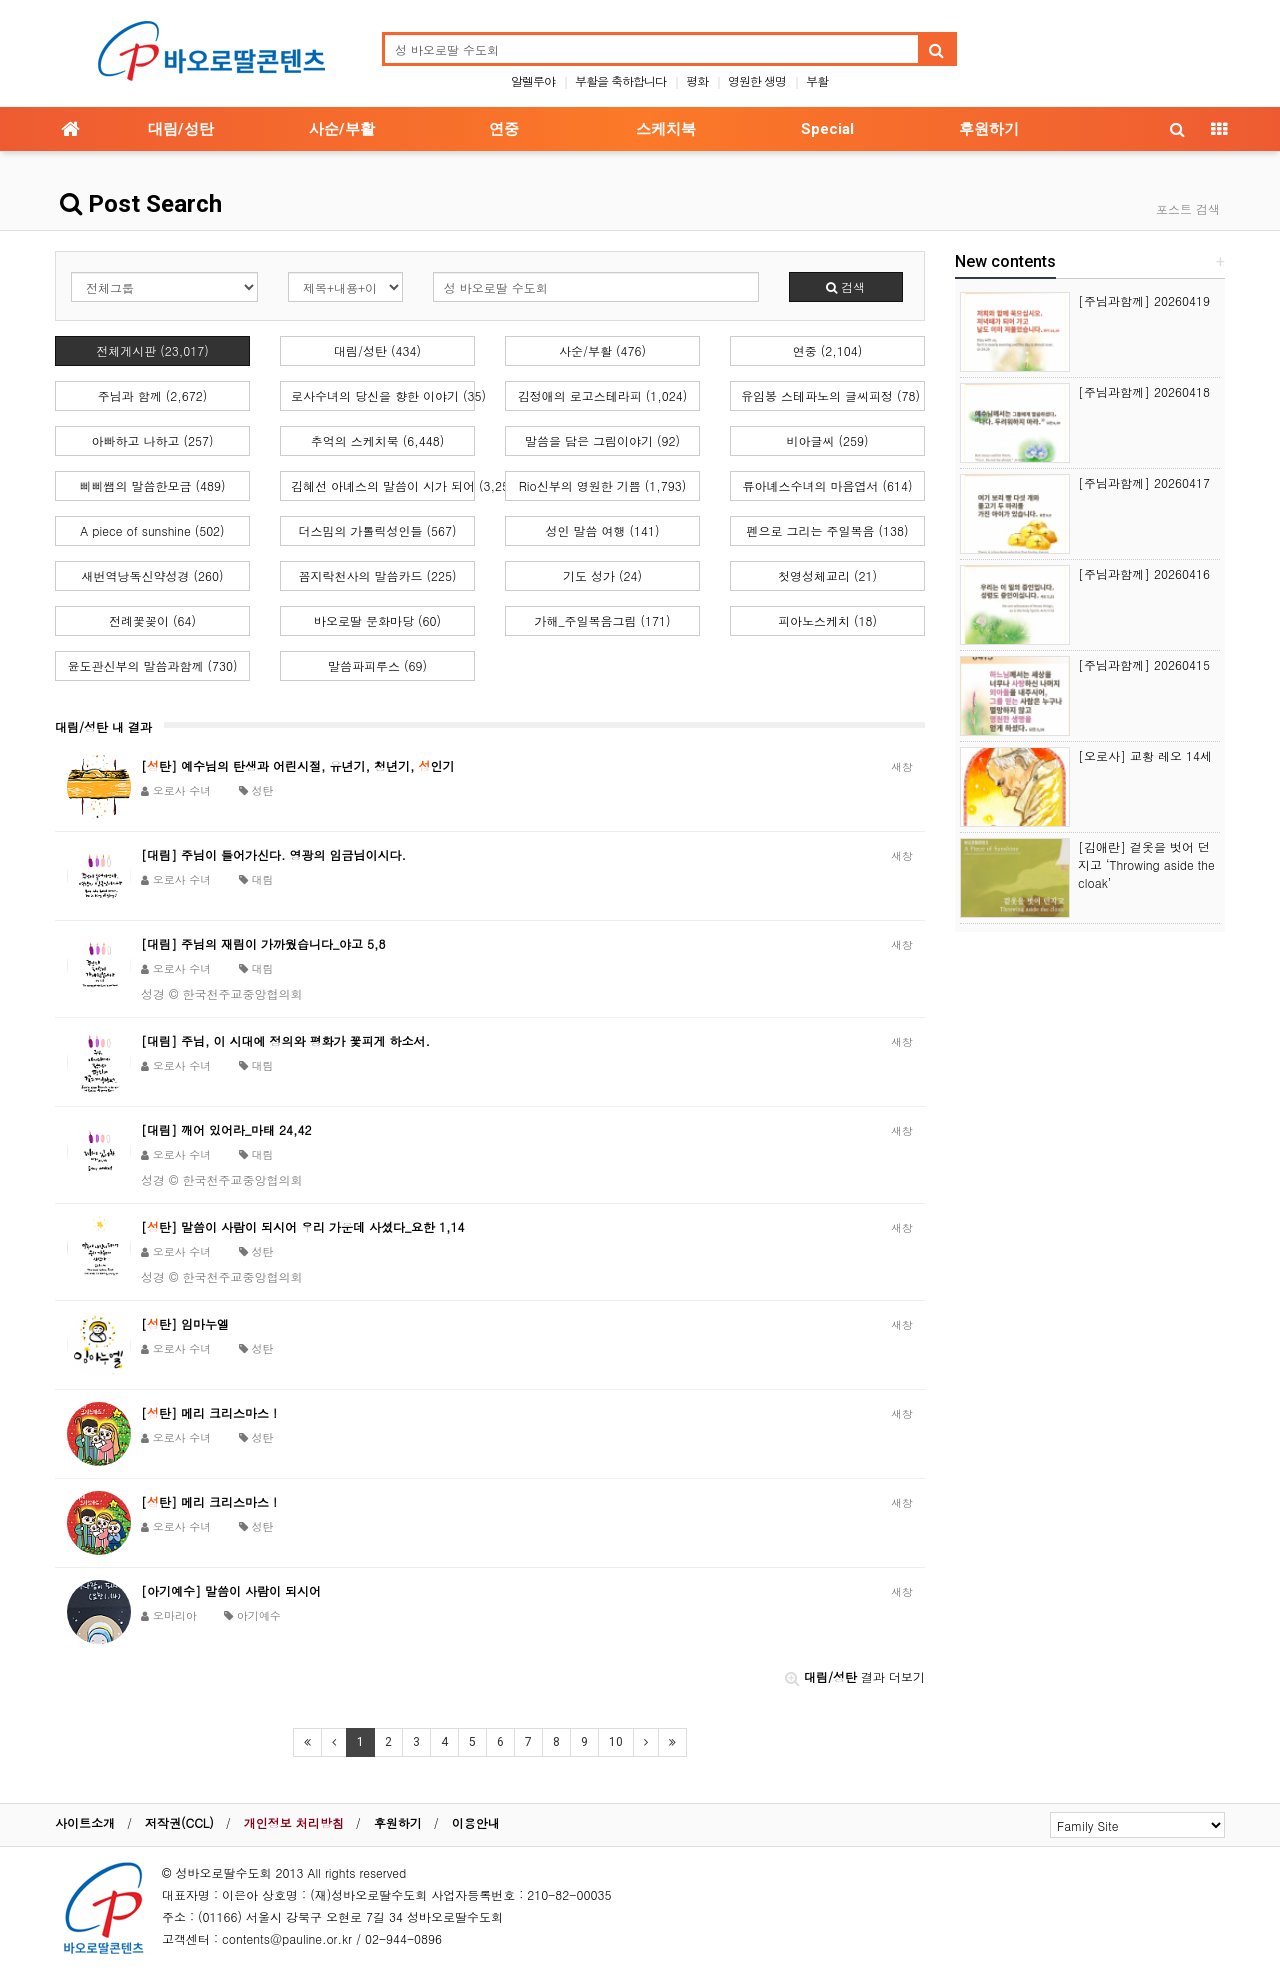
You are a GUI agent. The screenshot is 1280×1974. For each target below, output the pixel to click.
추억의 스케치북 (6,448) (378, 440)
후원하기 (989, 129)
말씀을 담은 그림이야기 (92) (602, 440)
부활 (817, 80)
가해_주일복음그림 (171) (603, 620)
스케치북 (666, 129)
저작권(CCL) (179, 1822)
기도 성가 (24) (602, 575)
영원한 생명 (757, 80)
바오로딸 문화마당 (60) (377, 620)
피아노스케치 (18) (827, 620)
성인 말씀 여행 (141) (602, 530)
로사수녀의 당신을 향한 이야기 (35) (383, 395)
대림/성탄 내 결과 (103, 726)
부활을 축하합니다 (620, 80)
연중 (504, 129)
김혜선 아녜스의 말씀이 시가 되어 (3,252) (383, 485)
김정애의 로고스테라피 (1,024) (603, 395)
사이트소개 (85, 1822)
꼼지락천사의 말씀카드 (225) (377, 575)
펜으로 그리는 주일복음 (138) (827, 530)
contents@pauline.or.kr (287, 1938)
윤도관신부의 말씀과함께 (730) (152, 665)
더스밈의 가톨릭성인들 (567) (377, 530)
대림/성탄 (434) (377, 350)
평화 (697, 80)
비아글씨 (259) (828, 440)
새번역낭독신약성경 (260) (153, 575)
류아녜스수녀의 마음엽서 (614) (827, 485)
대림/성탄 (181, 129)
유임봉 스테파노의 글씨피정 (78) (830, 395)
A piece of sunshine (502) (152, 530)
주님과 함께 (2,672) (153, 395)
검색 (845, 286)
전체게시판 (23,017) (152, 350)
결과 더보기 (855, 1676)
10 (616, 1742)
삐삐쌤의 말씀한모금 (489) (152, 485)
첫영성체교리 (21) (827, 575)
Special (827, 129)
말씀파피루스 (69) (377, 665)
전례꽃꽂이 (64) (152, 620)
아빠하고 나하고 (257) (152, 440)
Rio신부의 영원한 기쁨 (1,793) (602, 485)
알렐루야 (533, 80)
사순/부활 (342, 129)
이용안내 (476, 1822)
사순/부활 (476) (602, 350)
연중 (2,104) (828, 350)
